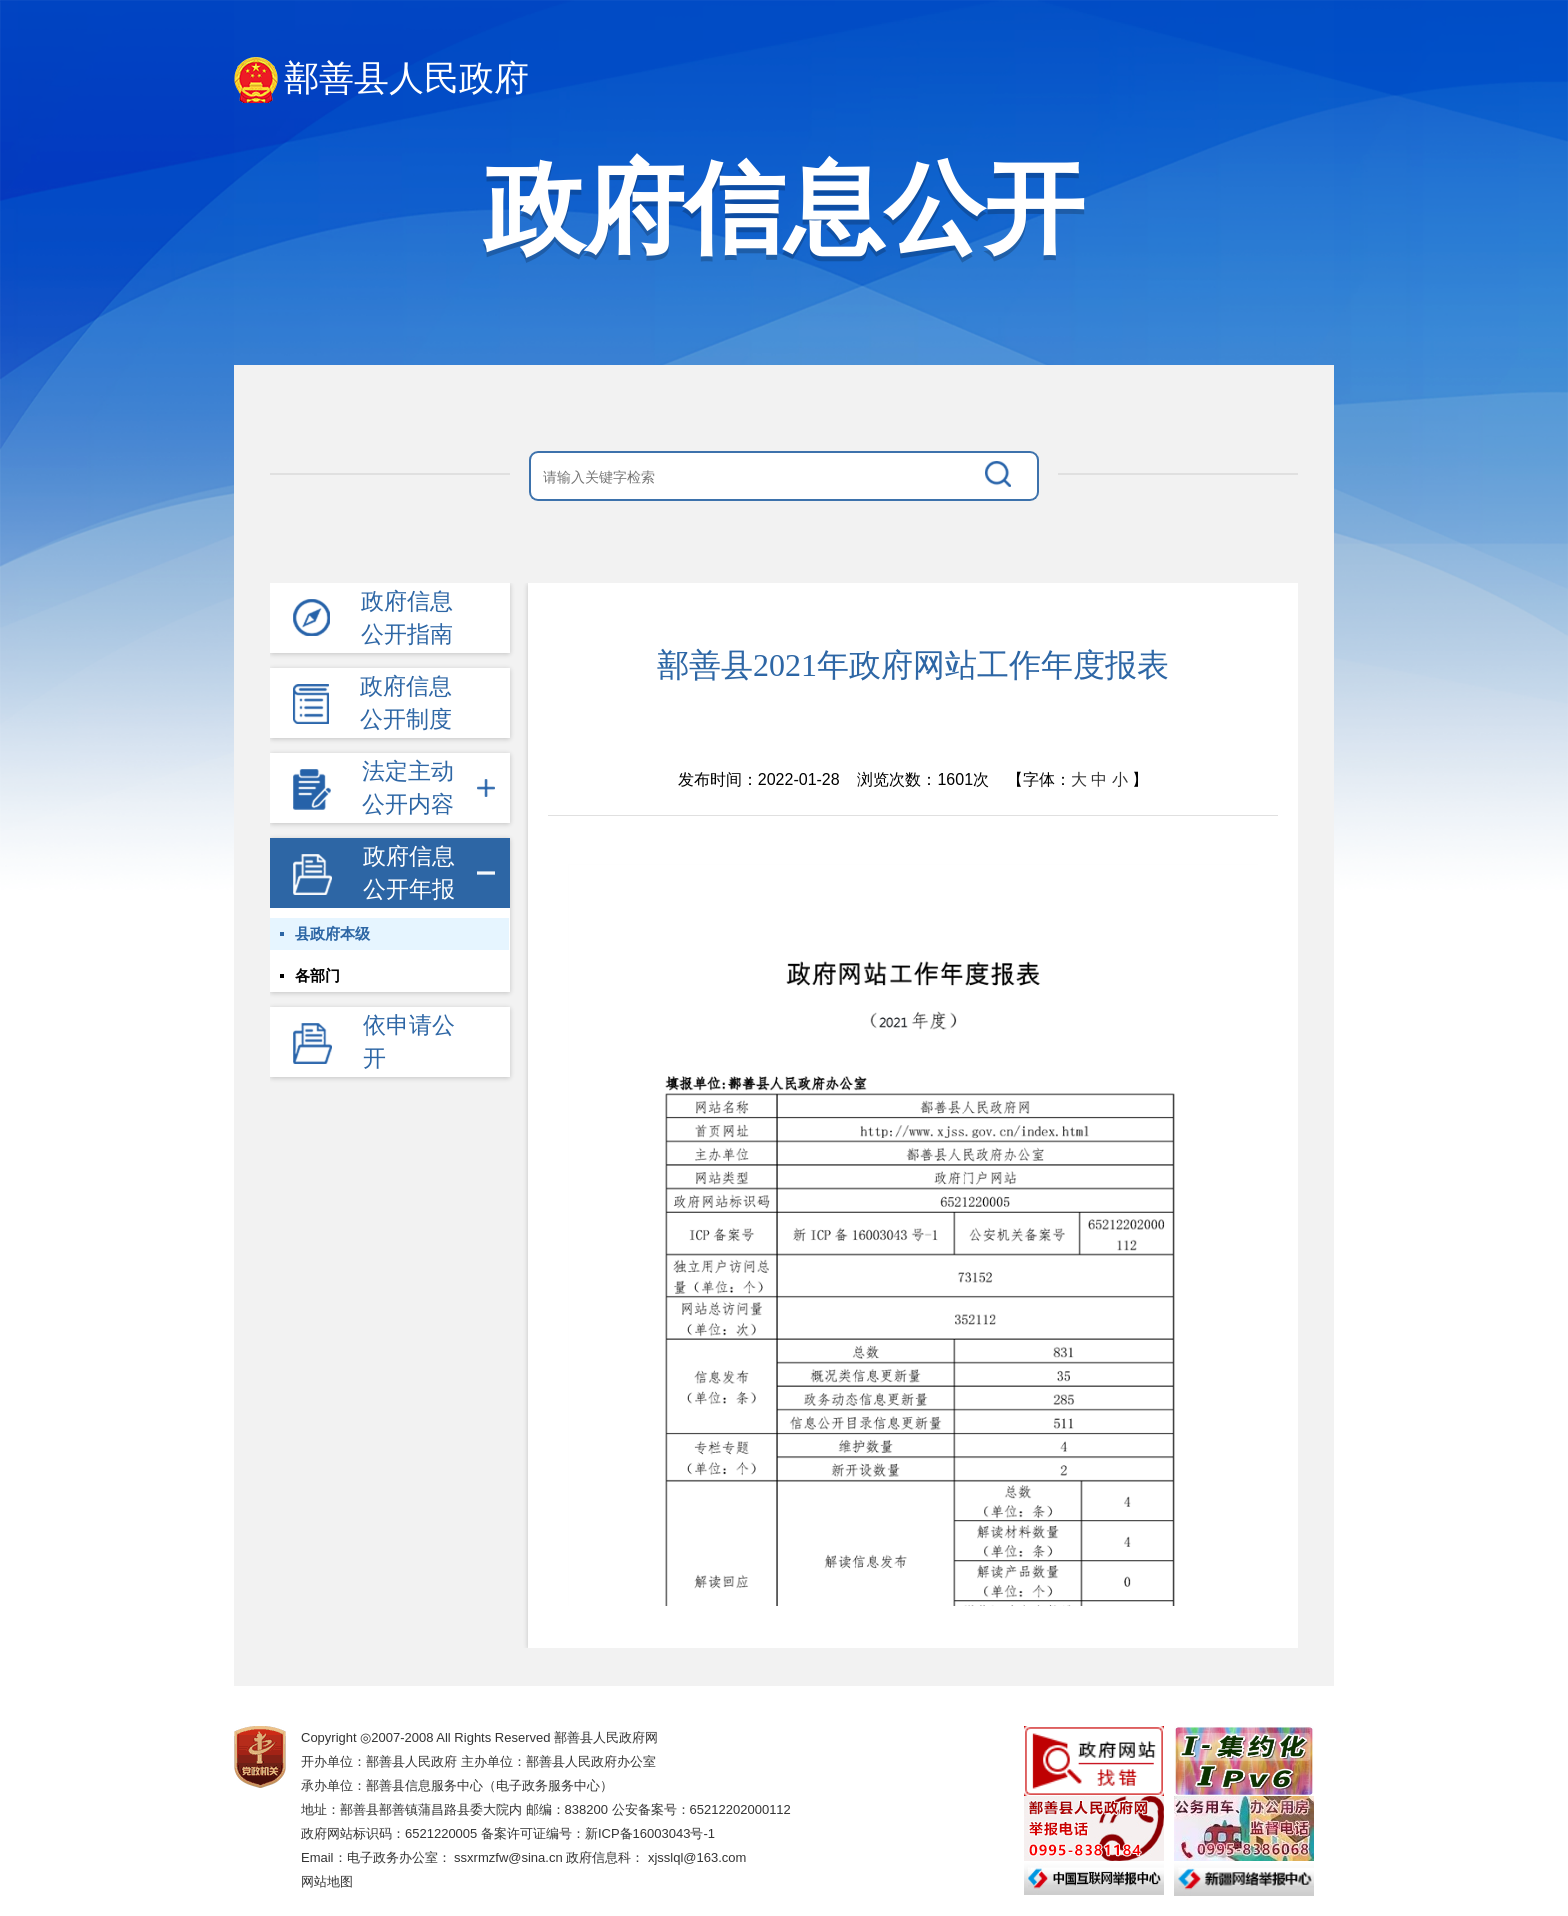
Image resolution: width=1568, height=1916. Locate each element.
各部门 (317, 976)
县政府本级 (332, 934)
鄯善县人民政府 (381, 80)
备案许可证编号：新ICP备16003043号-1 (598, 1833)
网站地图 (327, 1881)
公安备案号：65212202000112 (701, 1809)
